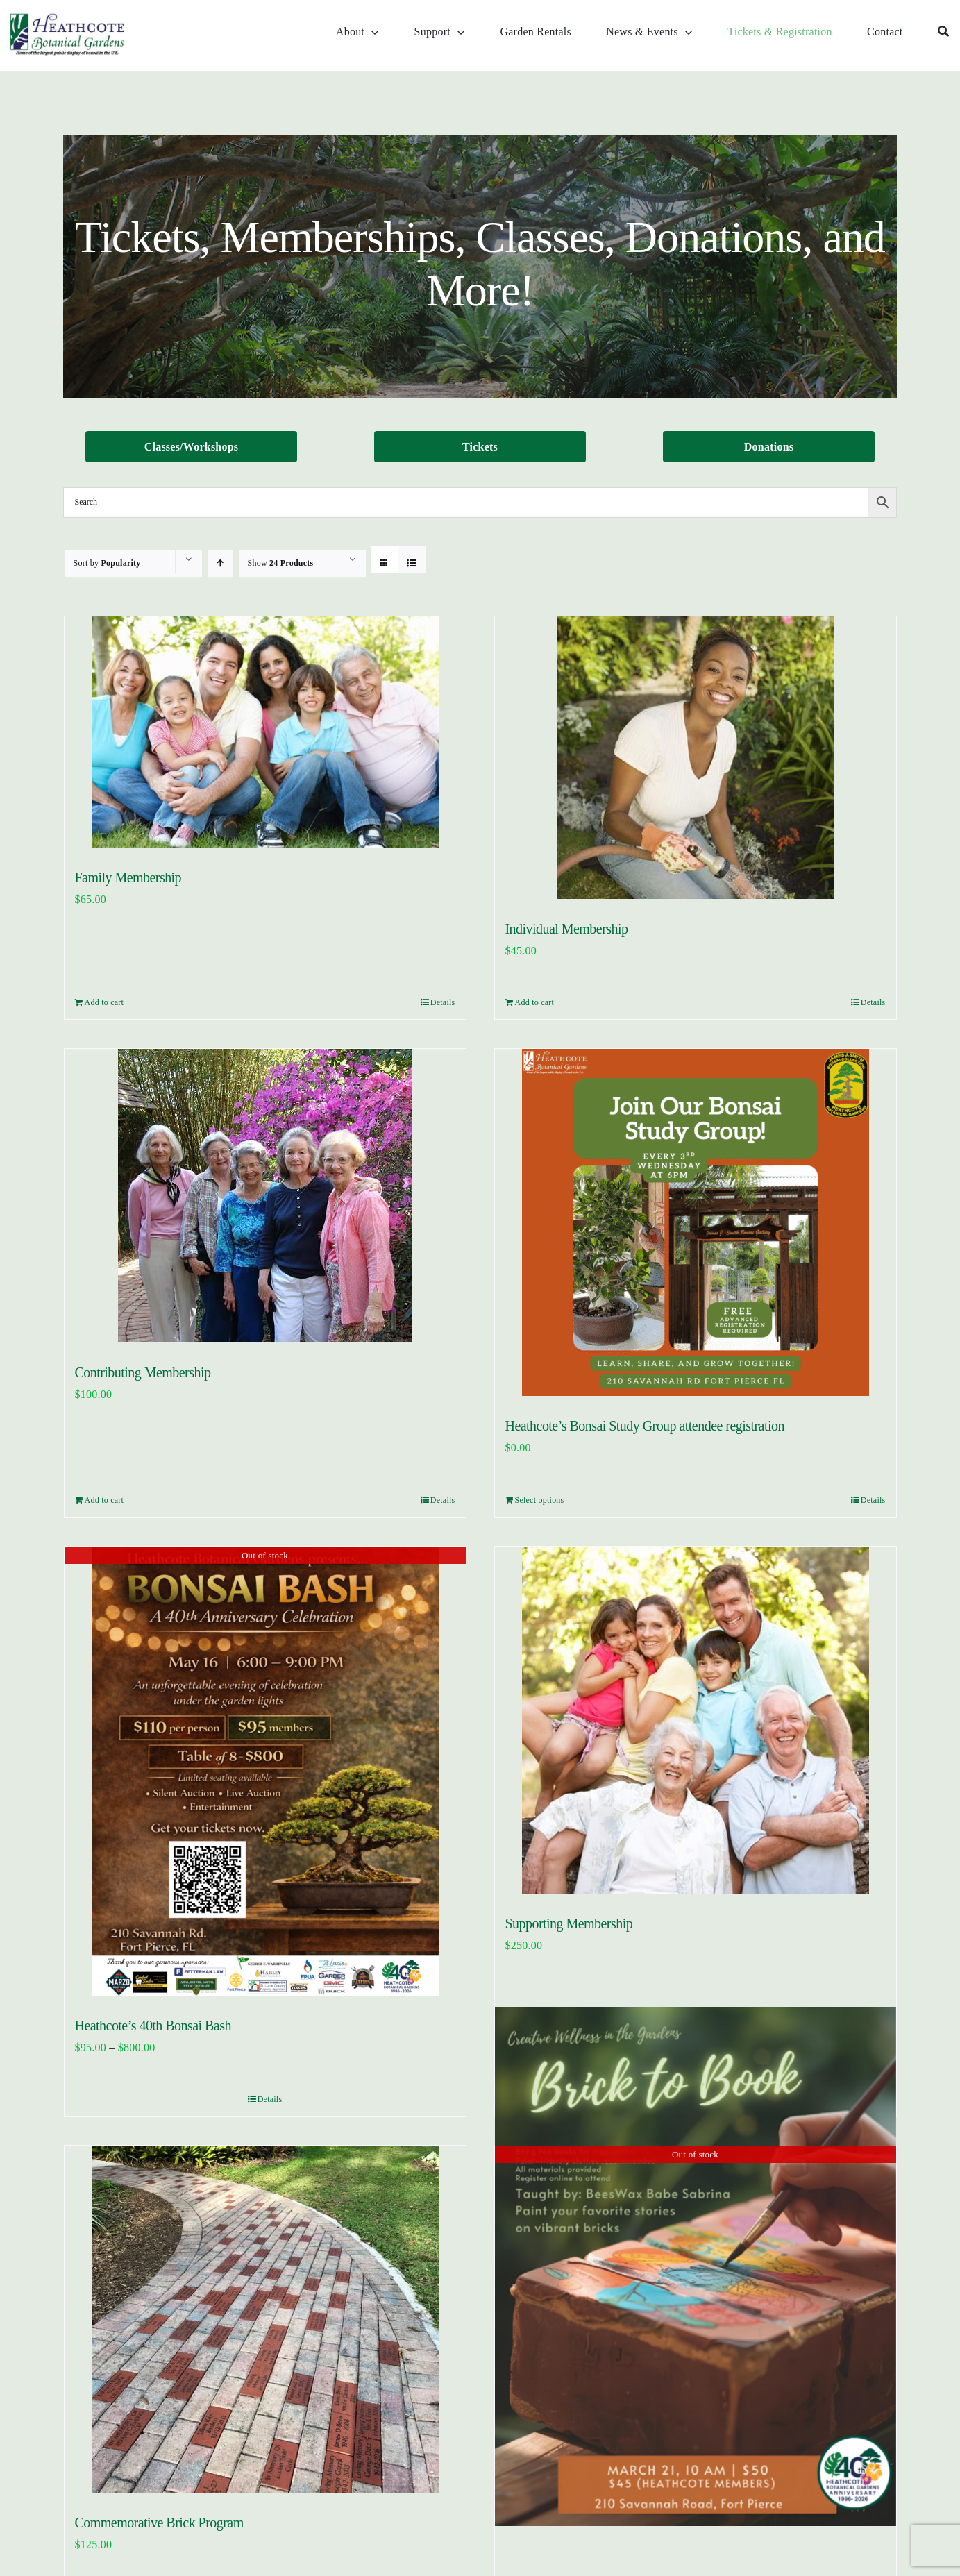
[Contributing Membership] (265, 1195)
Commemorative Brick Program (159, 2522)
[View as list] (412, 563)
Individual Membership (566, 928)
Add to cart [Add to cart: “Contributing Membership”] (104, 1500)
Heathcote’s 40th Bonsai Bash (153, 2025)
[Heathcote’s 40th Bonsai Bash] (265, 1771)
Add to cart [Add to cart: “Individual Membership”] (535, 1002)
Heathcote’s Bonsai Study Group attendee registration (644, 1425)
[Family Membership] (265, 732)
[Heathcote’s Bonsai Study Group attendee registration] (695, 1222)
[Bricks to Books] (695, 2266)
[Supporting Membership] (695, 1720)
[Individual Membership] (695, 757)
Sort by (107, 563)
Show (281, 563)
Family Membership (128, 877)
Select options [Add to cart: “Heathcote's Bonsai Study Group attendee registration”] (539, 1500)
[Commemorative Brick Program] (265, 2319)
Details (442, 1002)
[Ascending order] (220, 563)
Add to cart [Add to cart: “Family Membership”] (104, 1002)
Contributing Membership (143, 1372)
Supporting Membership (569, 1923)
